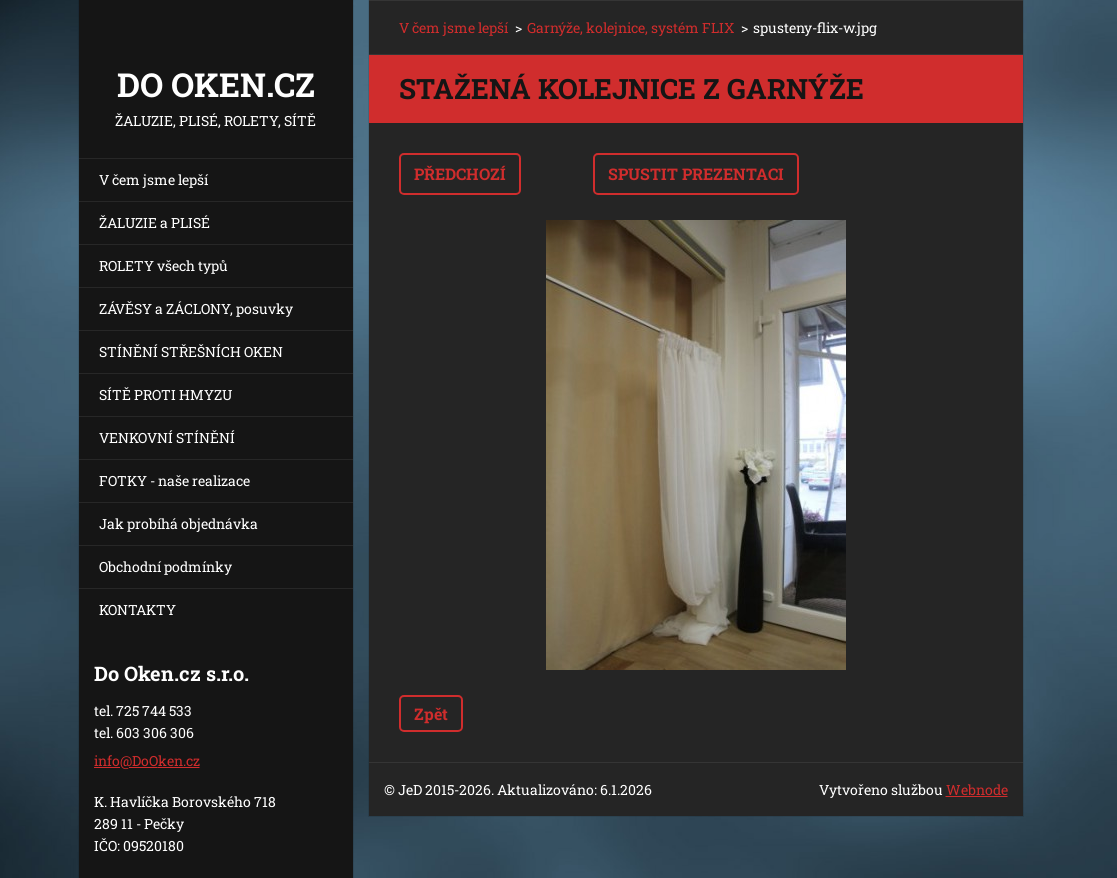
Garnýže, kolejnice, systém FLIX (630, 27)
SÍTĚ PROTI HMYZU (165, 394)
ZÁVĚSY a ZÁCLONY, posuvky (196, 308)
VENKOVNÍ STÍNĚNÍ (167, 437)
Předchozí (460, 173)
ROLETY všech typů (163, 265)
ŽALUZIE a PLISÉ (154, 222)
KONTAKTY (137, 609)
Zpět (431, 713)
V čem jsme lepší (153, 179)
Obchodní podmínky (165, 566)
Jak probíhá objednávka (178, 523)
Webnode (977, 789)
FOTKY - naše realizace (174, 480)
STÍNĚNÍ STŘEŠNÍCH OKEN (191, 351)
